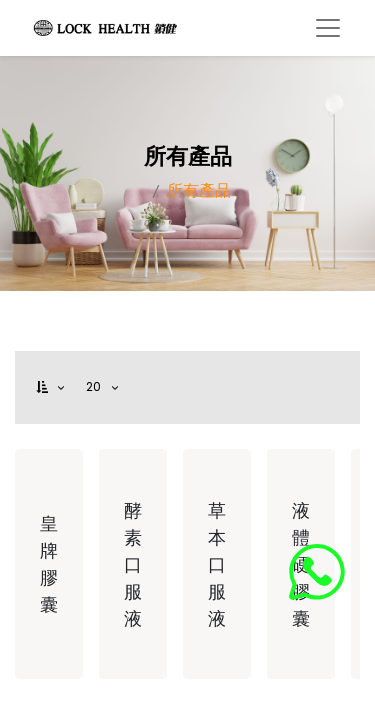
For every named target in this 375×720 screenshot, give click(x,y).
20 (96, 386)
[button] (52, 387)
